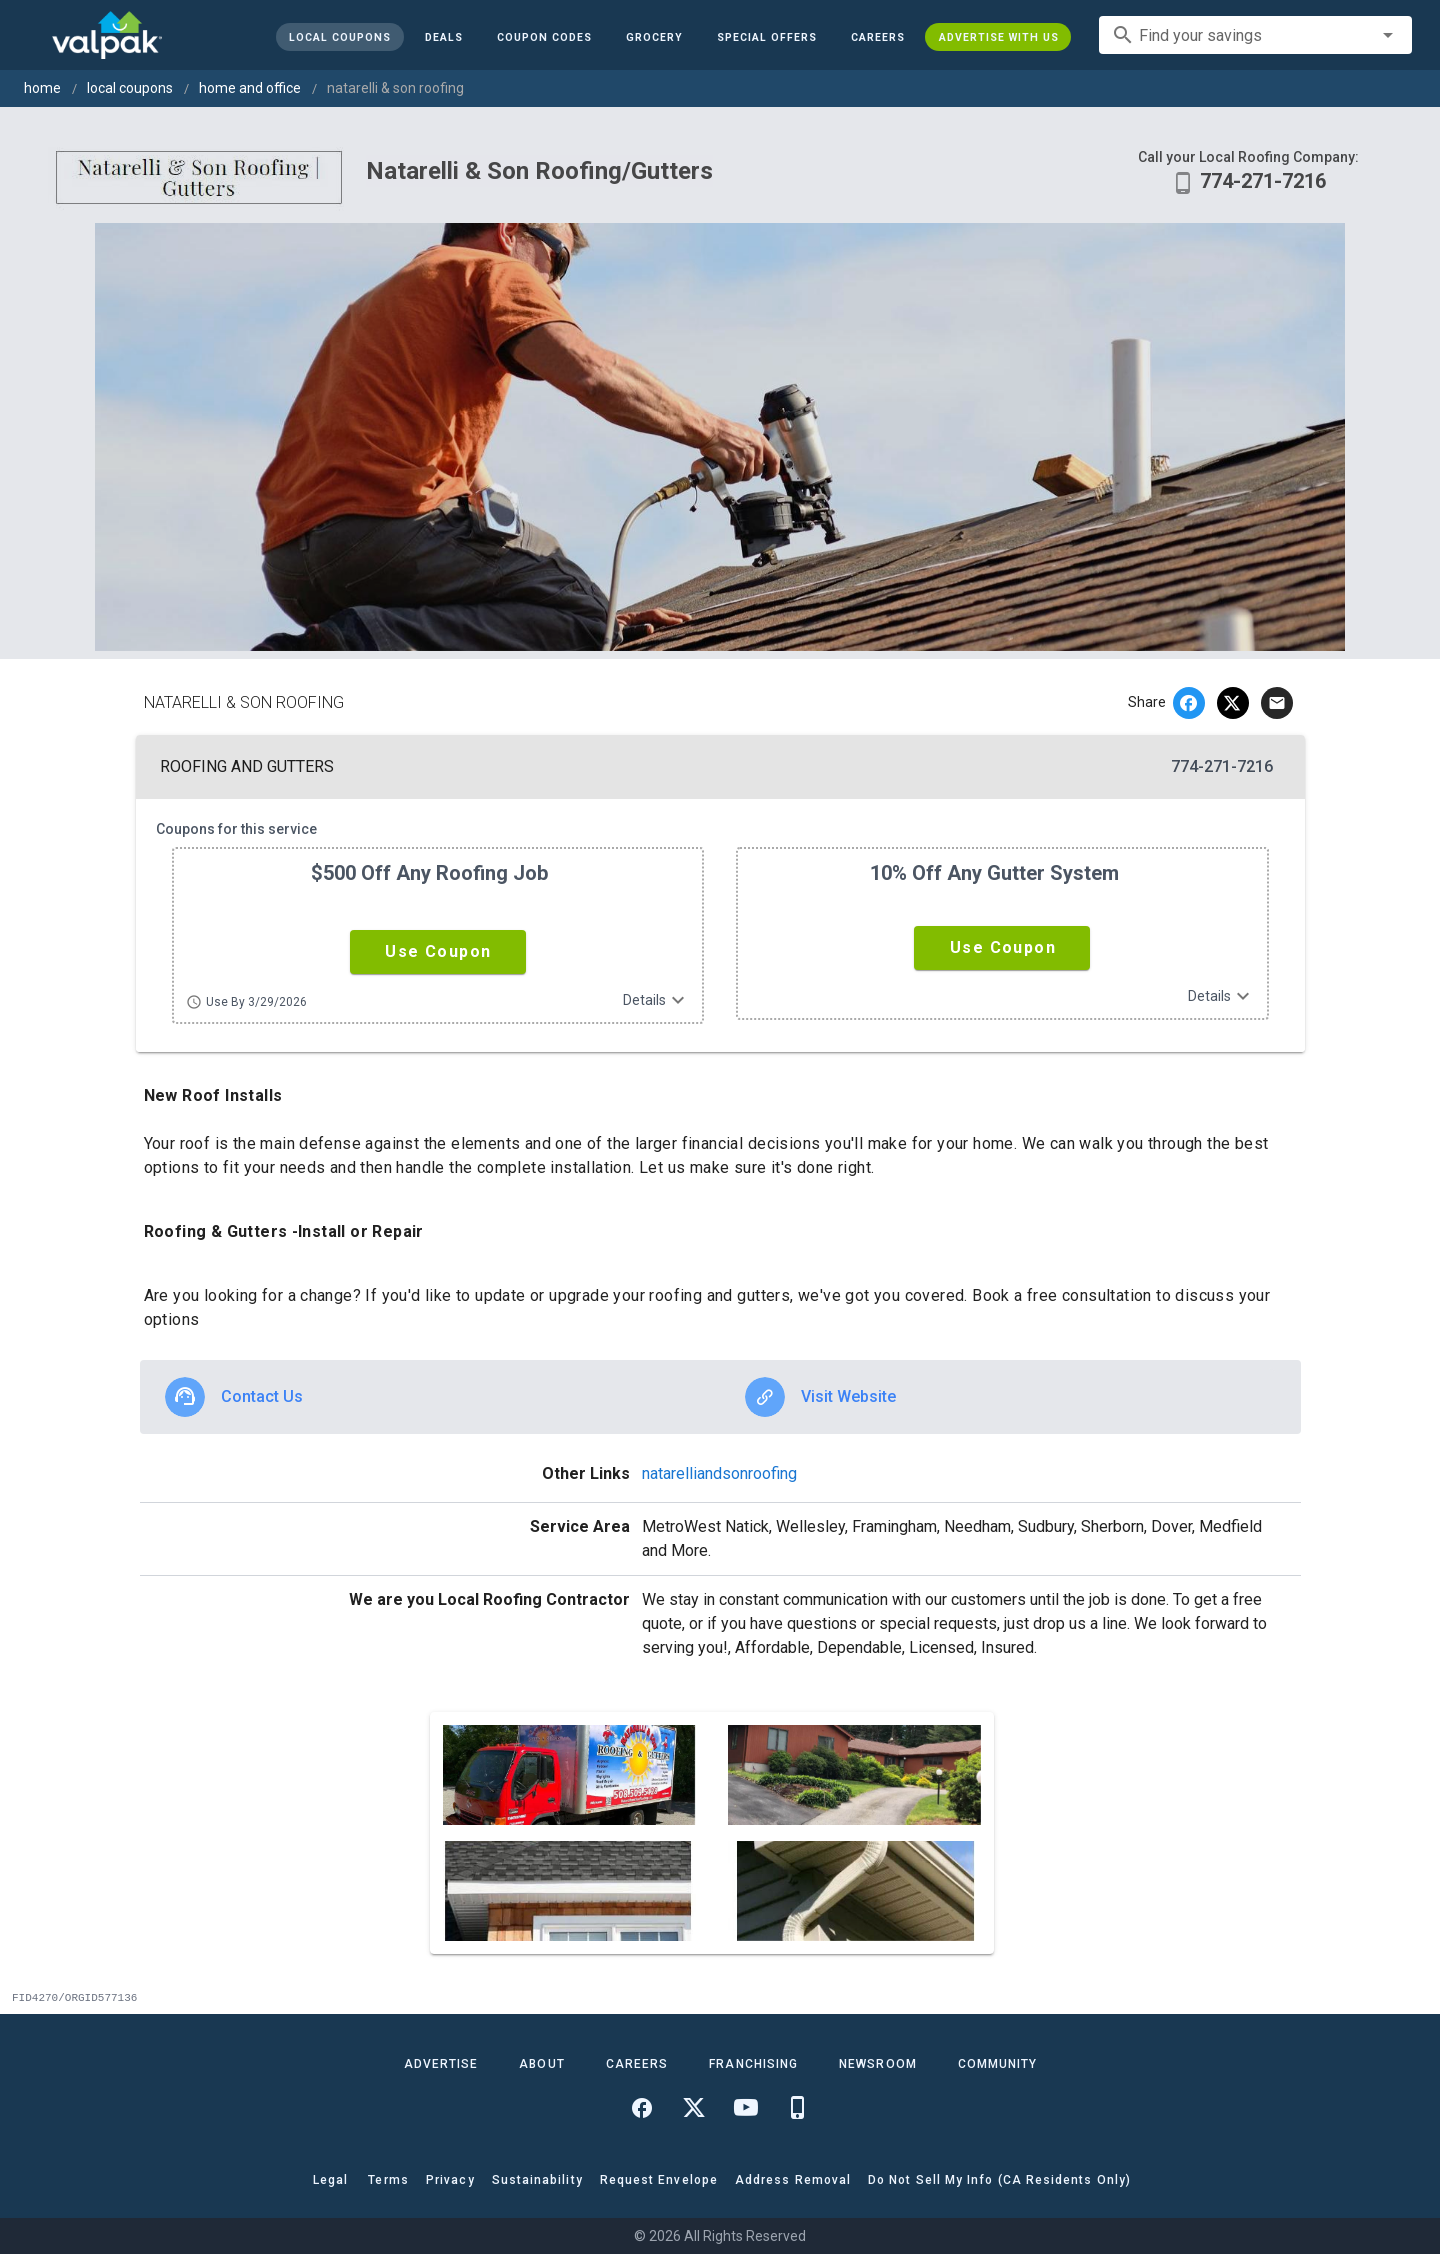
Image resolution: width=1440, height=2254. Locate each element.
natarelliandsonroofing (719, 1473)
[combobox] (1255, 35)
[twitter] (1233, 703)
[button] (766, 37)
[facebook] (1189, 703)
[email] (1277, 703)
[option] (430, 1397)
